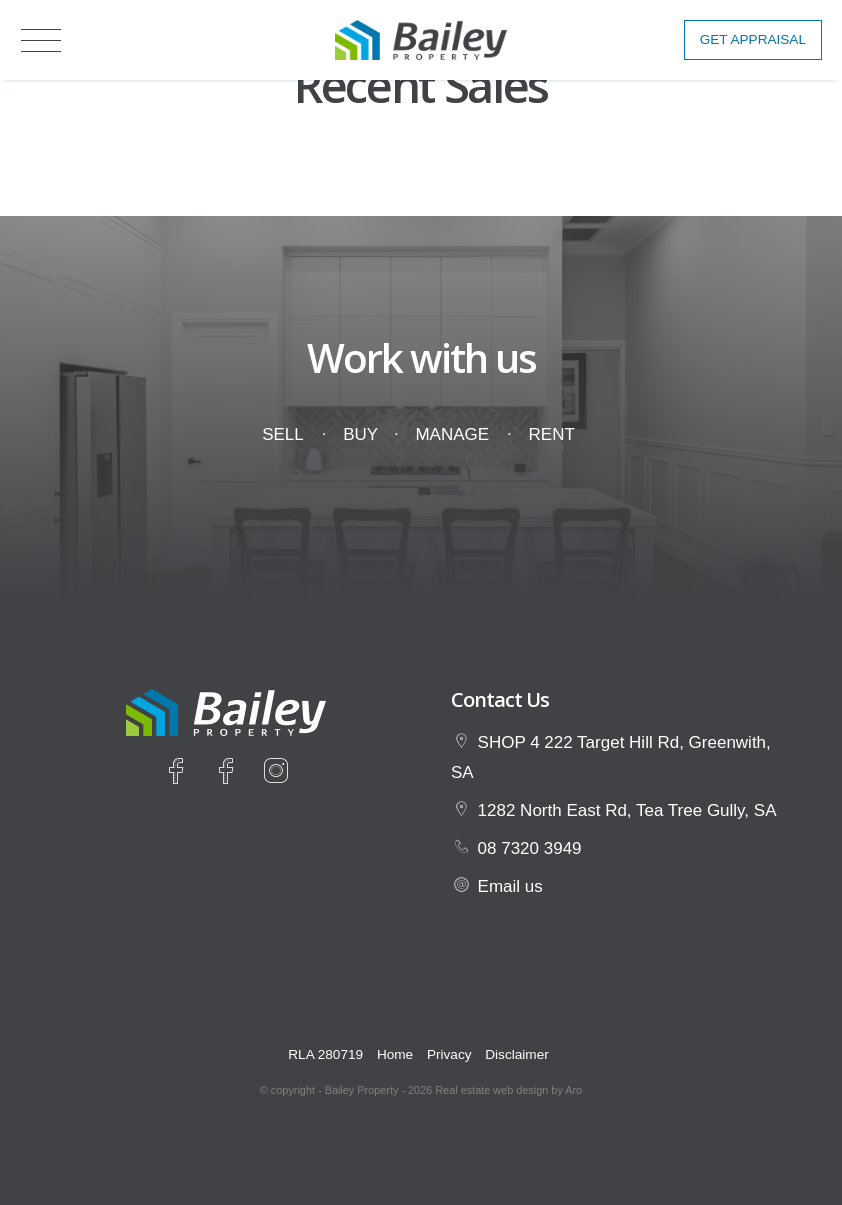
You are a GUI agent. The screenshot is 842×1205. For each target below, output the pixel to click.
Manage (452, 434)
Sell (283, 434)
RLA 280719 (325, 1054)
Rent (552, 434)
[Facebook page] (180, 774)
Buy (359, 434)
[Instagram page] (275, 774)
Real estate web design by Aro (508, 1090)
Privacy (449, 1054)
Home (395, 1054)
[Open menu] (41, 40)
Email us (510, 886)
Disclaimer (516, 1054)
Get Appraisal (753, 39)
